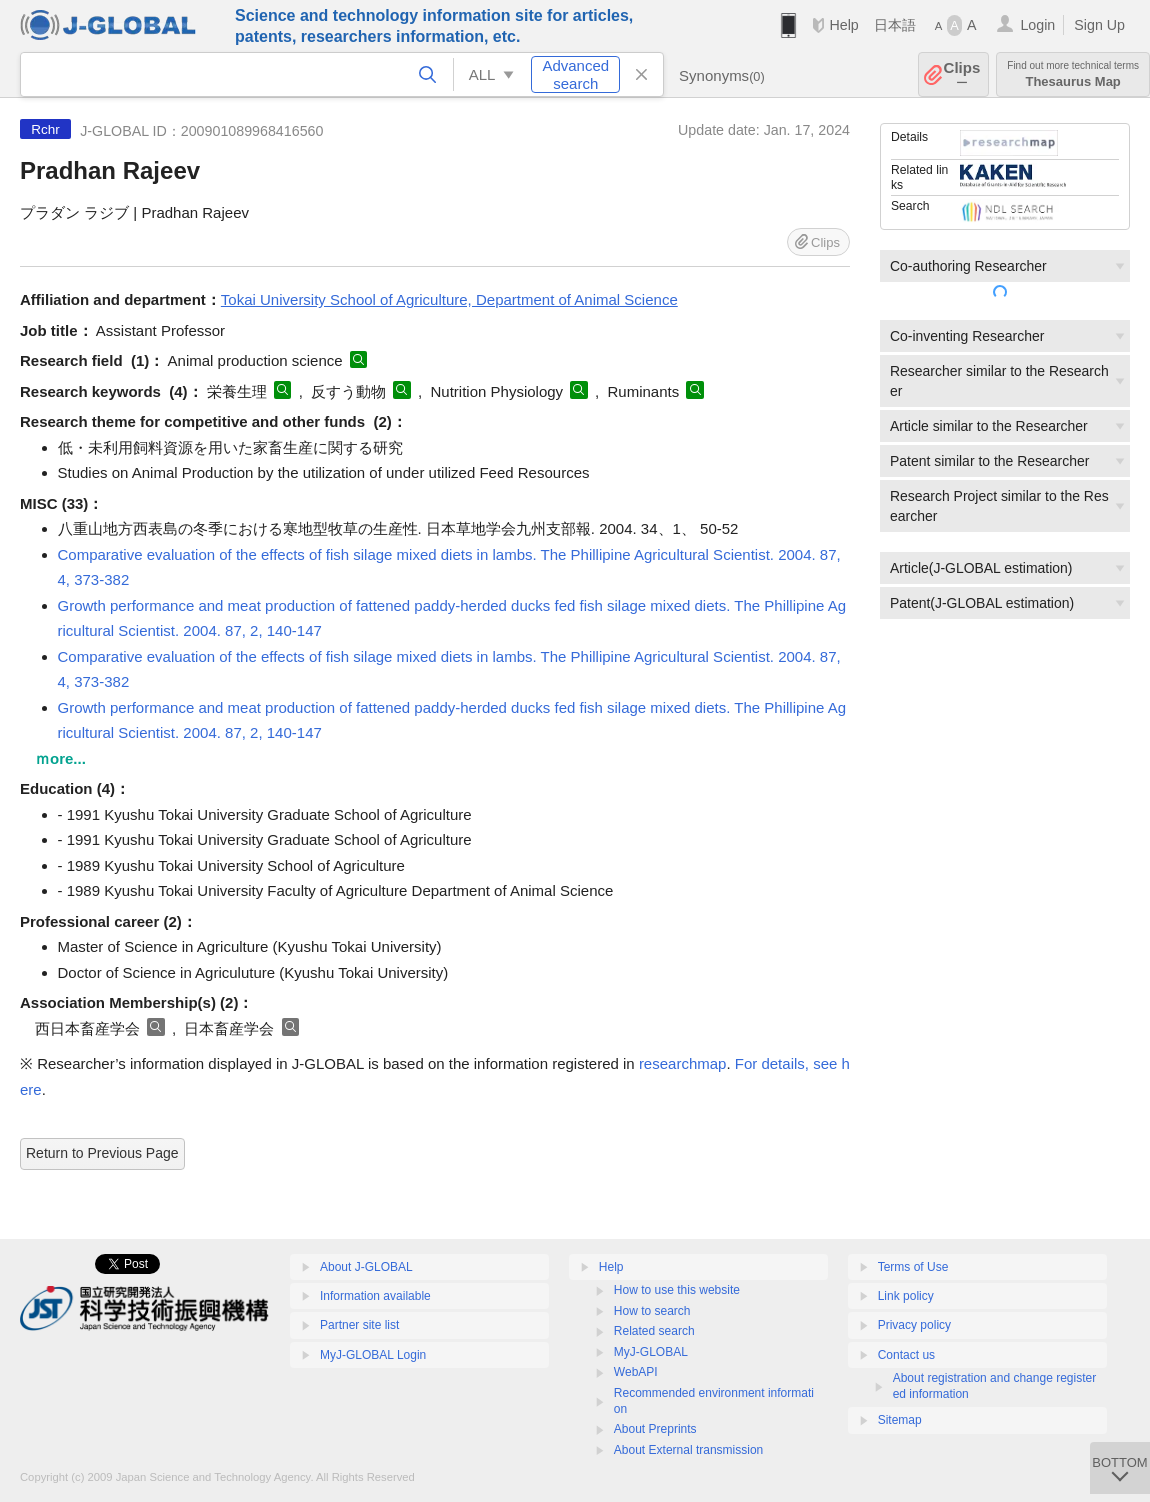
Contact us (906, 1355)
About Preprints (655, 1429)
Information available (375, 1296)
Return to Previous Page (102, 1153)
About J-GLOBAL (366, 1267)
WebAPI (636, 1372)
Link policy (906, 1296)
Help (843, 25)
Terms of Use (913, 1267)
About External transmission (688, 1450)
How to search (652, 1311)
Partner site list (359, 1325)
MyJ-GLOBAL (651, 1352)
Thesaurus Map (1073, 74)
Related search (654, 1331)
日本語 (895, 25)
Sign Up (1099, 25)
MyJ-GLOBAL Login (373, 1355)
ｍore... (60, 758)
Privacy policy (914, 1325)
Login (1037, 25)
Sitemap (900, 1420)
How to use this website (677, 1290)
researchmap (683, 1063)
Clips (962, 74)
